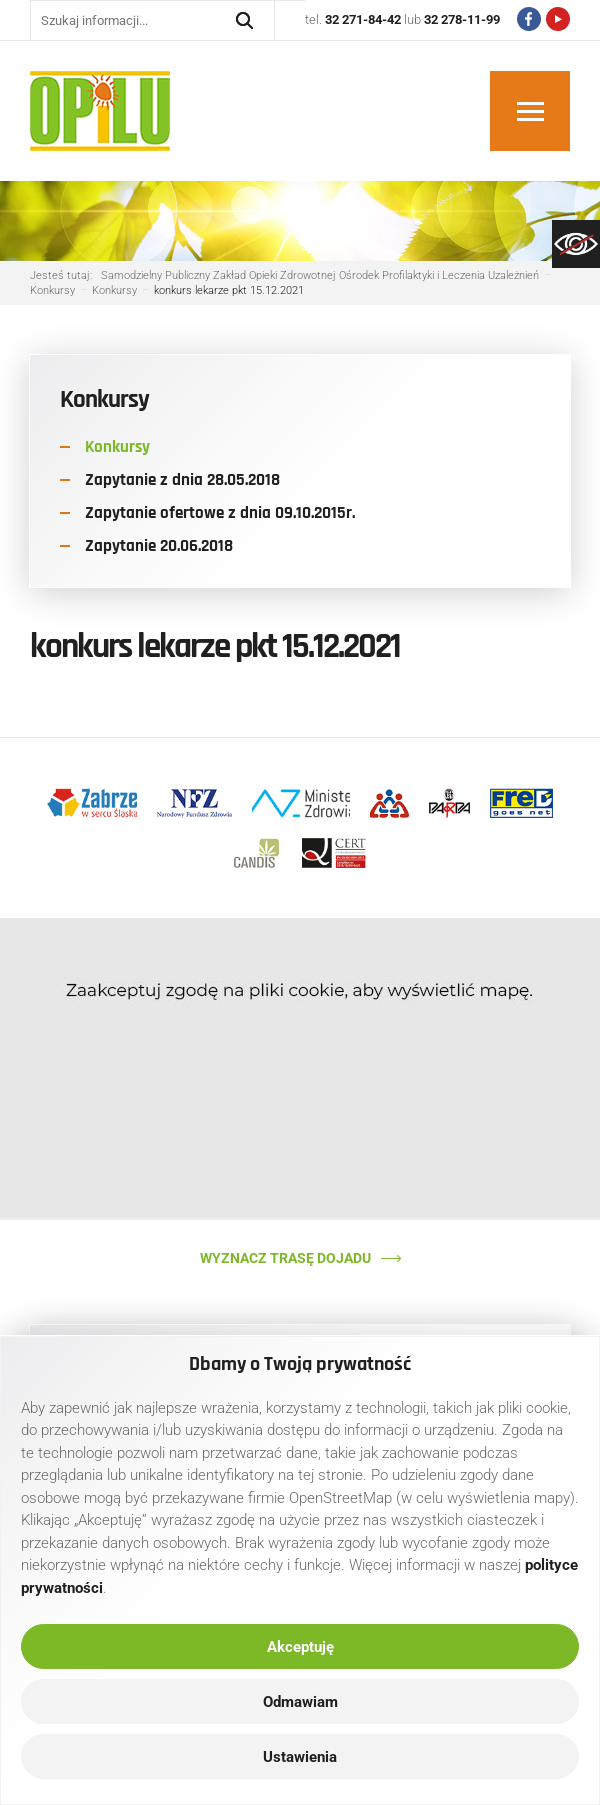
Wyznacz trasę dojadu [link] (285, 1258)
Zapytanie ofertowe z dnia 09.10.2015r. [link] (220, 513)
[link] (576, 244)
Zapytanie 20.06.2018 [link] (159, 546)
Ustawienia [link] (300, 1757)
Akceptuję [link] (300, 1647)
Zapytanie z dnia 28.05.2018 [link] (182, 480)
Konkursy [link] (117, 447)
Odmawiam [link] (300, 1702)
